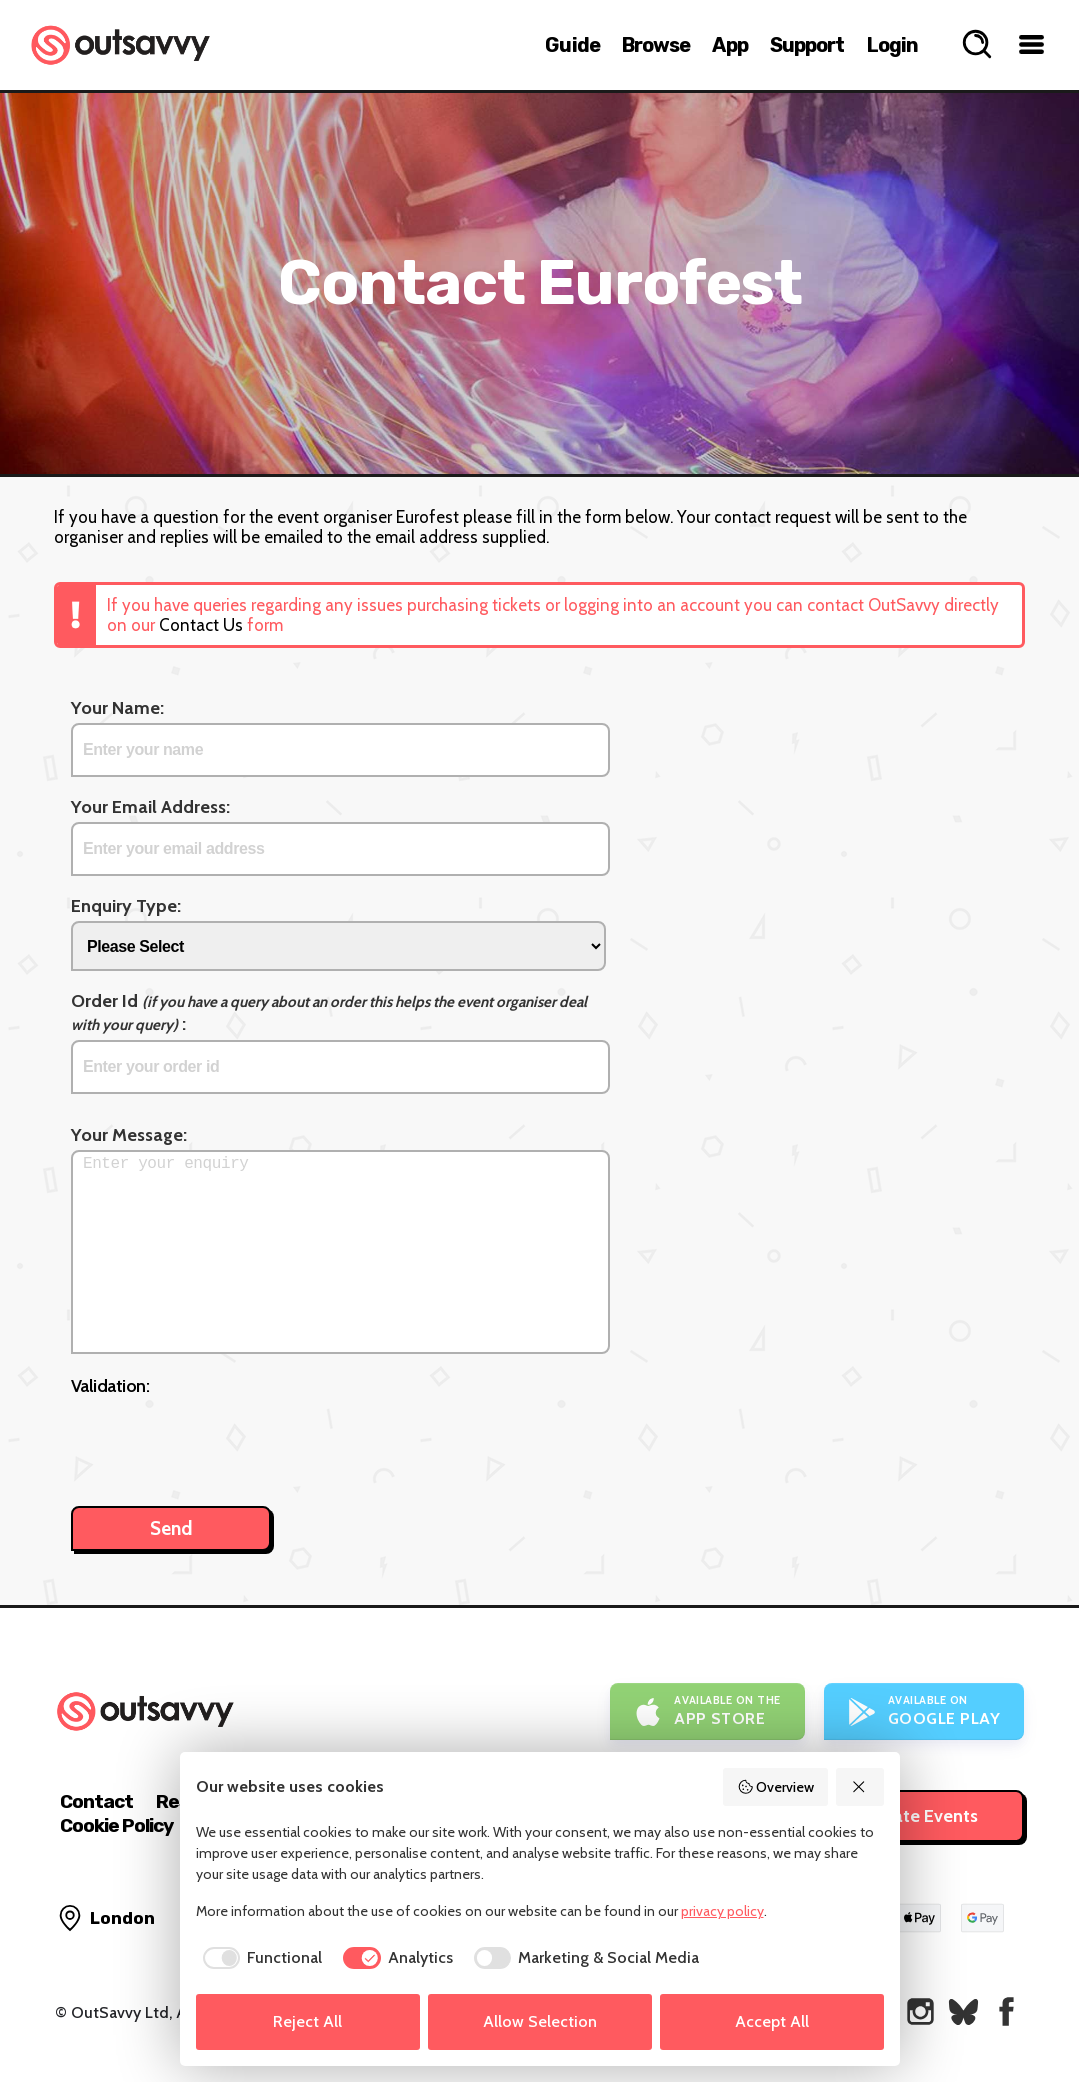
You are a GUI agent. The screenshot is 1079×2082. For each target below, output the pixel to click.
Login (893, 45)
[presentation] (223, 1441)
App (729, 45)
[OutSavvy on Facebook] (1006, 2011)
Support (807, 45)
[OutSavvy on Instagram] (920, 2011)
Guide (572, 45)
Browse (656, 45)
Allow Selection (540, 2021)
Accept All (772, 2021)
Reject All (307, 2021)
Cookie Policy (116, 1825)
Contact (96, 1801)
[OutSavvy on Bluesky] (963, 2011)
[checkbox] (259, 1958)
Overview (776, 1787)
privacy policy (722, 1911)
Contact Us (201, 625)
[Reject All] (860, 1787)
